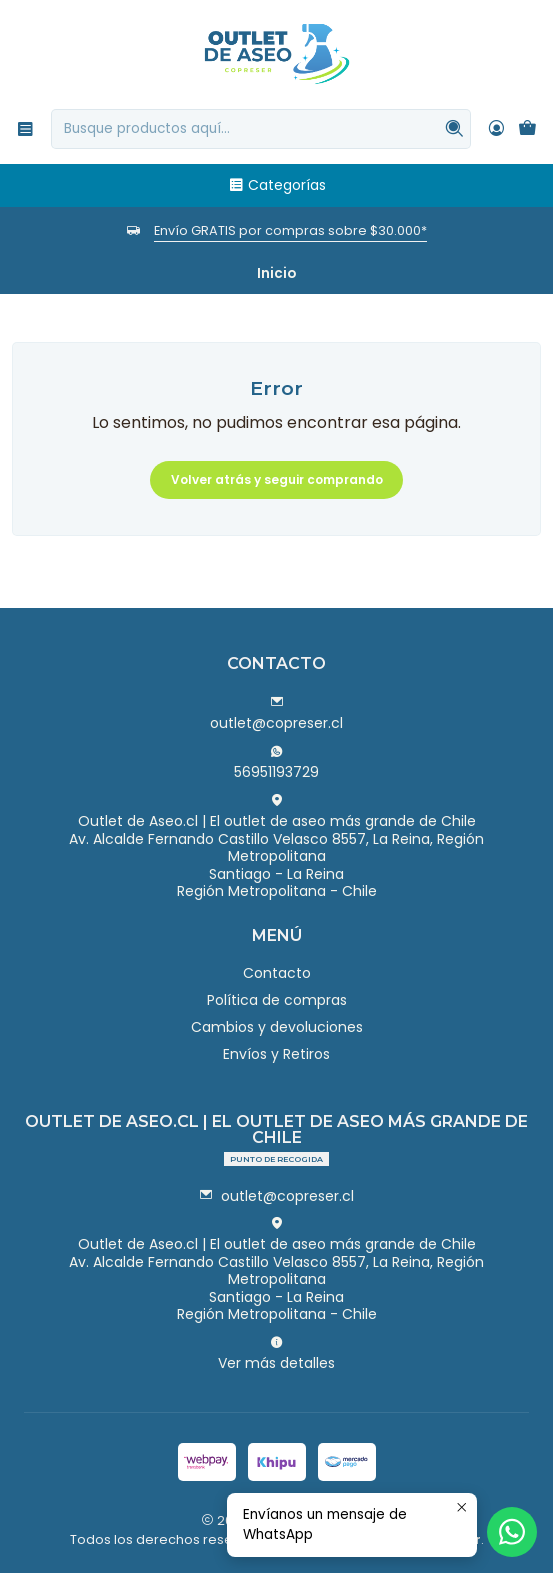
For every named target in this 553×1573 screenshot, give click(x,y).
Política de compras (277, 1000)
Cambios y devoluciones (277, 1027)
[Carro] (527, 128)
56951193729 (276, 763)
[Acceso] (496, 128)
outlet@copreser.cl (276, 714)
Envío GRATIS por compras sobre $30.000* (290, 230)
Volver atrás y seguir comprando (277, 479)
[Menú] (25, 128)
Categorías (277, 185)
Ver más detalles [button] (276, 1354)
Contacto (277, 973)
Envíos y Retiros (276, 1054)
